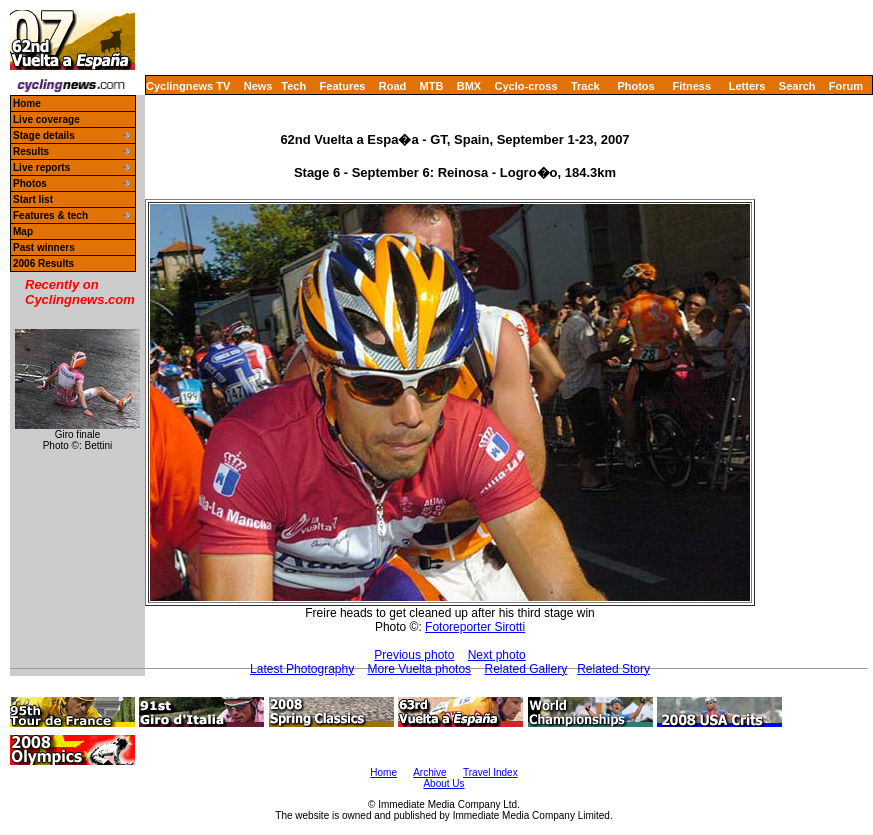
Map (23, 231)
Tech (293, 86)
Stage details (44, 135)
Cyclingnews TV (188, 86)
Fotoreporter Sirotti (475, 627)
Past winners (44, 247)
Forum (846, 86)
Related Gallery (525, 669)
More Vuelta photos (420, 669)
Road (393, 86)
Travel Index (490, 772)
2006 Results (43, 263)
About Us (443, 783)
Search (797, 86)
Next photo (497, 655)
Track (585, 86)
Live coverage (46, 119)
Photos (635, 86)
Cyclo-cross (526, 86)
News (258, 86)
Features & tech (50, 215)
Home (27, 103)
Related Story (613, 669)
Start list (33, 199)
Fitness (691, 86)
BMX (469, 86)
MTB (432, 86)
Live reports (41, 167)
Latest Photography (302, 669)
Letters (747, 86)
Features (343, 86)
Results (31, 151)
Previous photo (414, 655)
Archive (429, 772)
